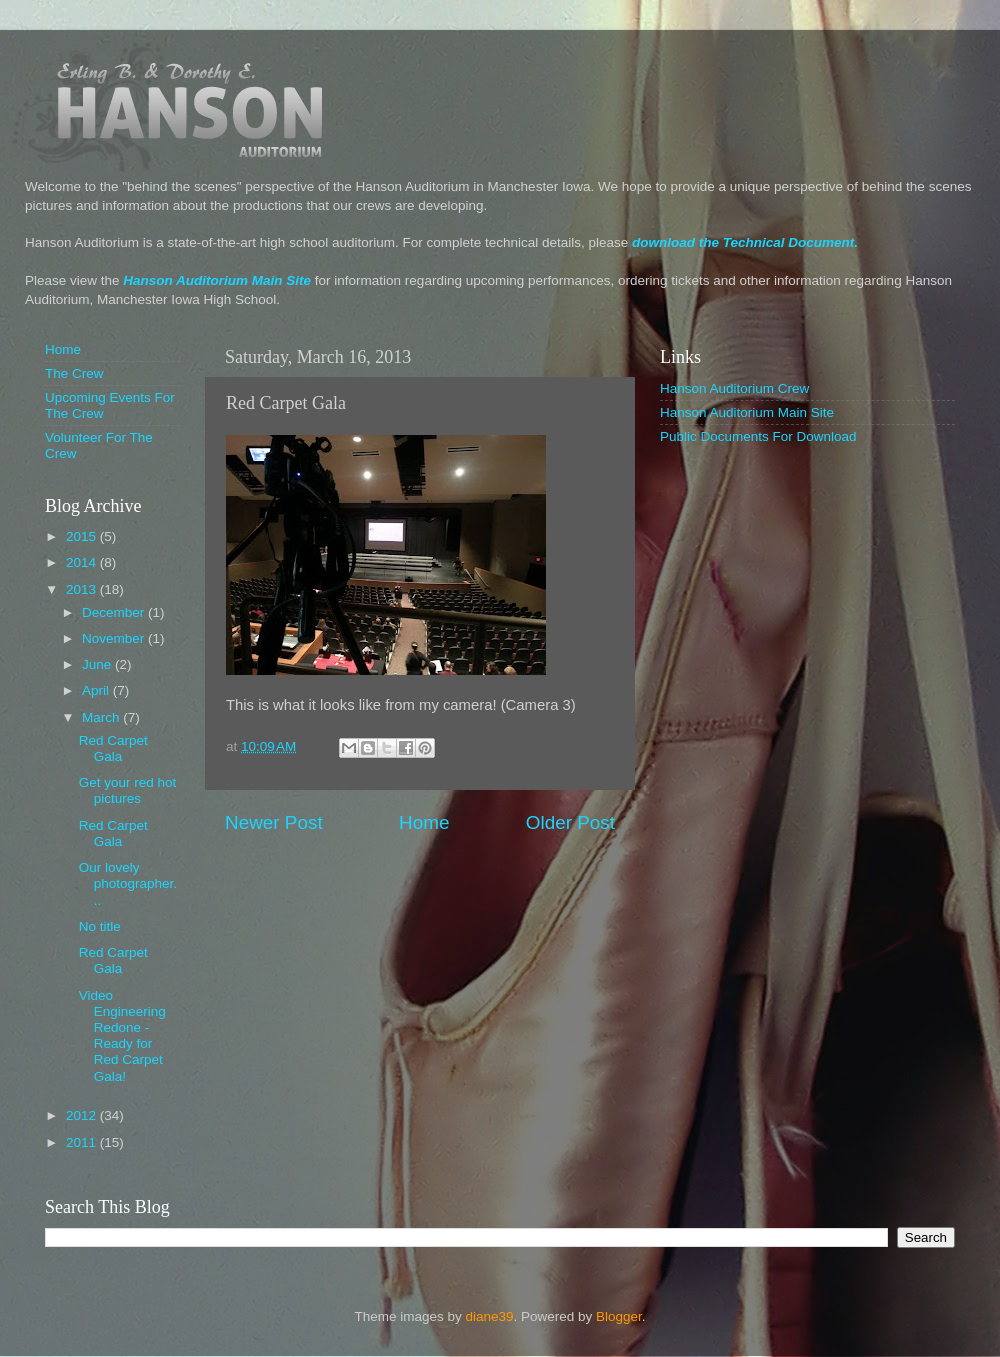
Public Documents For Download (758, 436)
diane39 (489, 1316)
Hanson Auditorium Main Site (217, 280)
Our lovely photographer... (128, 883)
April (97, 690)
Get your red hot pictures (128, 790)
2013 (83, 589)
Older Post (570, 822)
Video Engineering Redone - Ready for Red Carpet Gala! (122, 1036)
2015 (83, 536)
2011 (83, 1142)
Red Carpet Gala (113, 748)
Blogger (619, 1316)
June (98, 664)
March (102, 717)
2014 (83, 562)
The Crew (74, 373)
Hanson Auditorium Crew (734, 388)
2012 (83, 1115)
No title (100, 926)
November (115, 638)
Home (424, 822)
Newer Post (274, 822)
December (115, 612)
